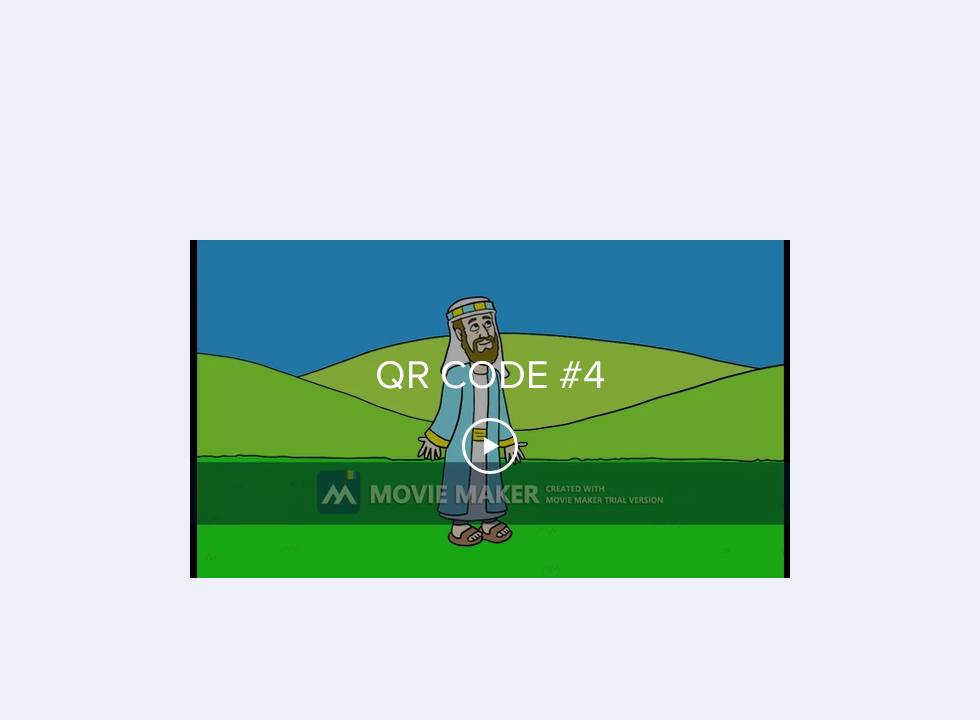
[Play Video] (490, 446)
